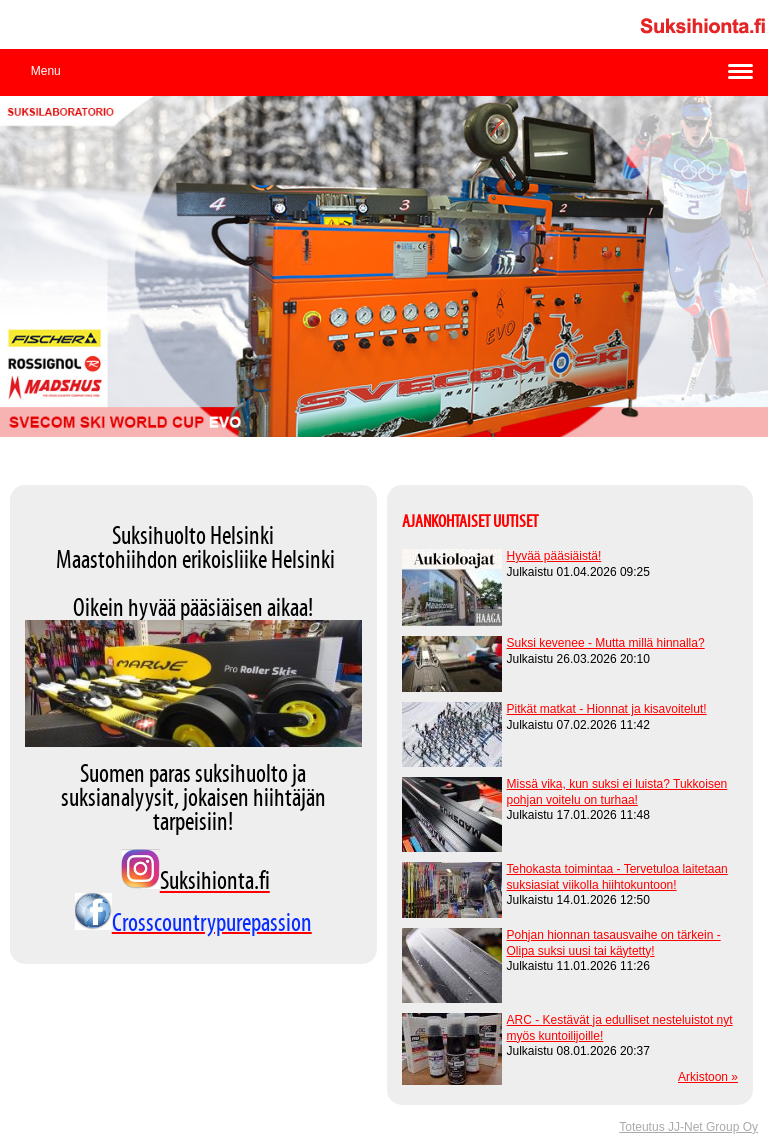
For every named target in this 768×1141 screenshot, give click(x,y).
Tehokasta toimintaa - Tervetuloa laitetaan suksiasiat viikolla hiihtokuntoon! (617, 877)
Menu (46, 71)
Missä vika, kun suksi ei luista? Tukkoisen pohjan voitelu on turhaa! (617, 792)
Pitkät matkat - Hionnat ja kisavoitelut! (607, 709)
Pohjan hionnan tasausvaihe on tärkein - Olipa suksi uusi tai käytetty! (614, 943)
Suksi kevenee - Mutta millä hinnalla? (606, 643)
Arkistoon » (708, 1077)
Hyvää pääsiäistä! (554, 556)
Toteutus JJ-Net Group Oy (688, 1127)
